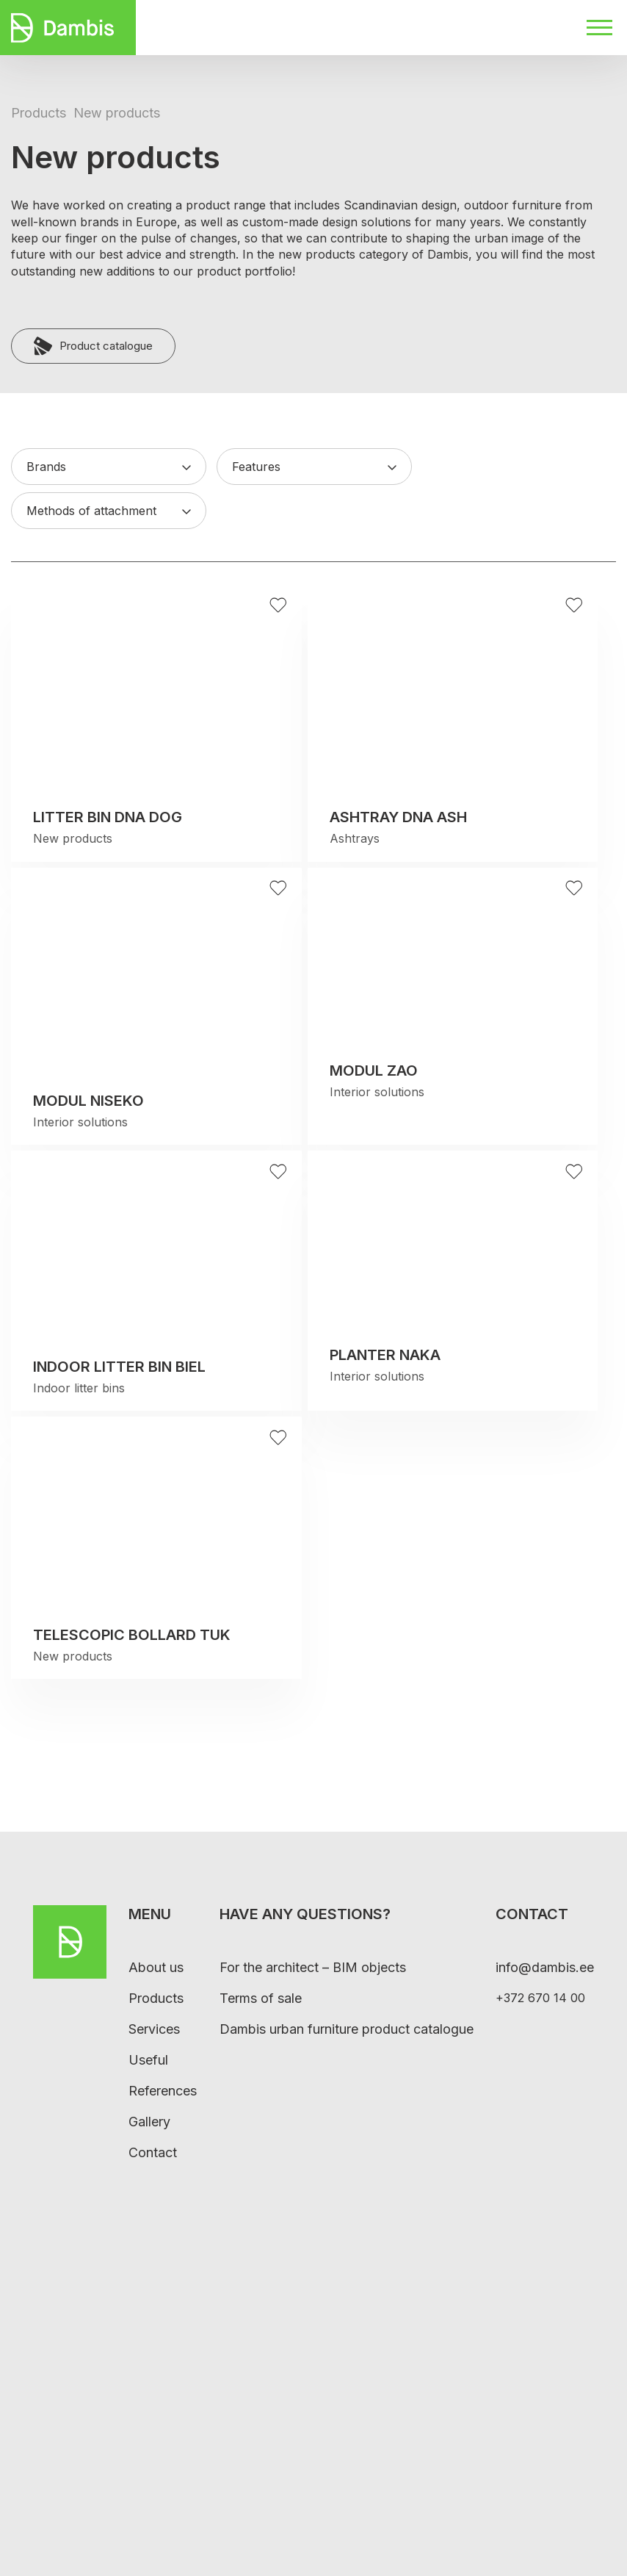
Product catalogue (93, 346)
